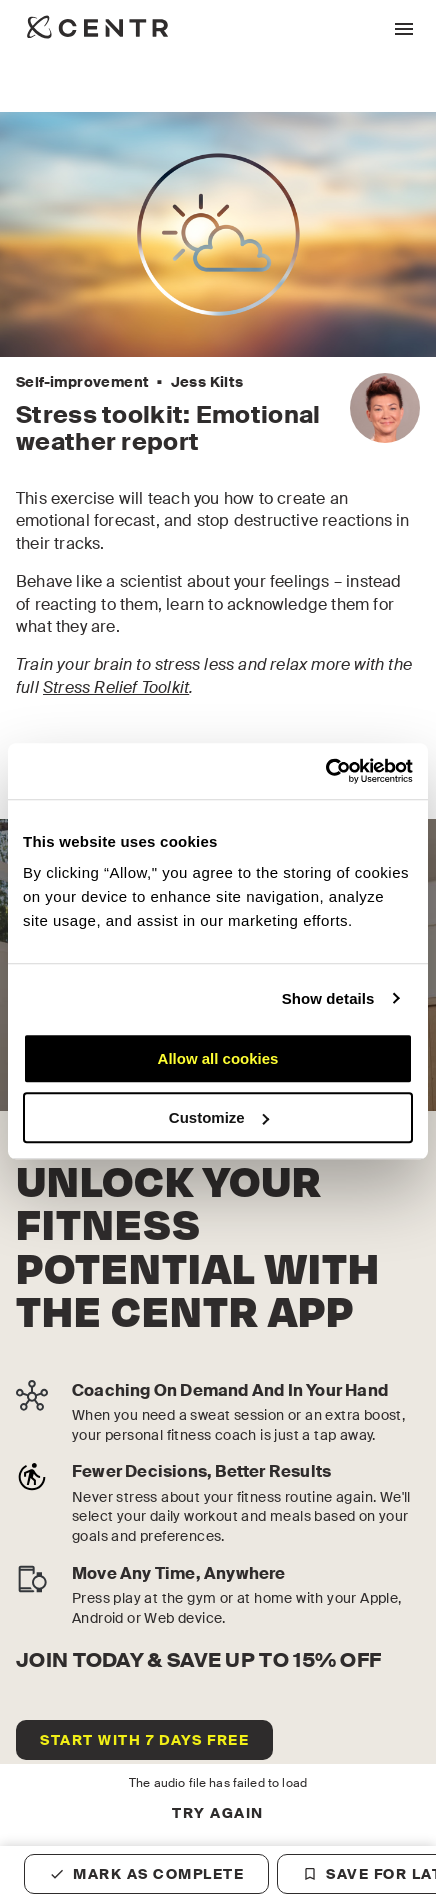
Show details (328, 998)
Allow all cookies (218, 1058)
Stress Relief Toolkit (116, 687)
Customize (219, 1117)
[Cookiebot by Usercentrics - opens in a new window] (325, 771)
